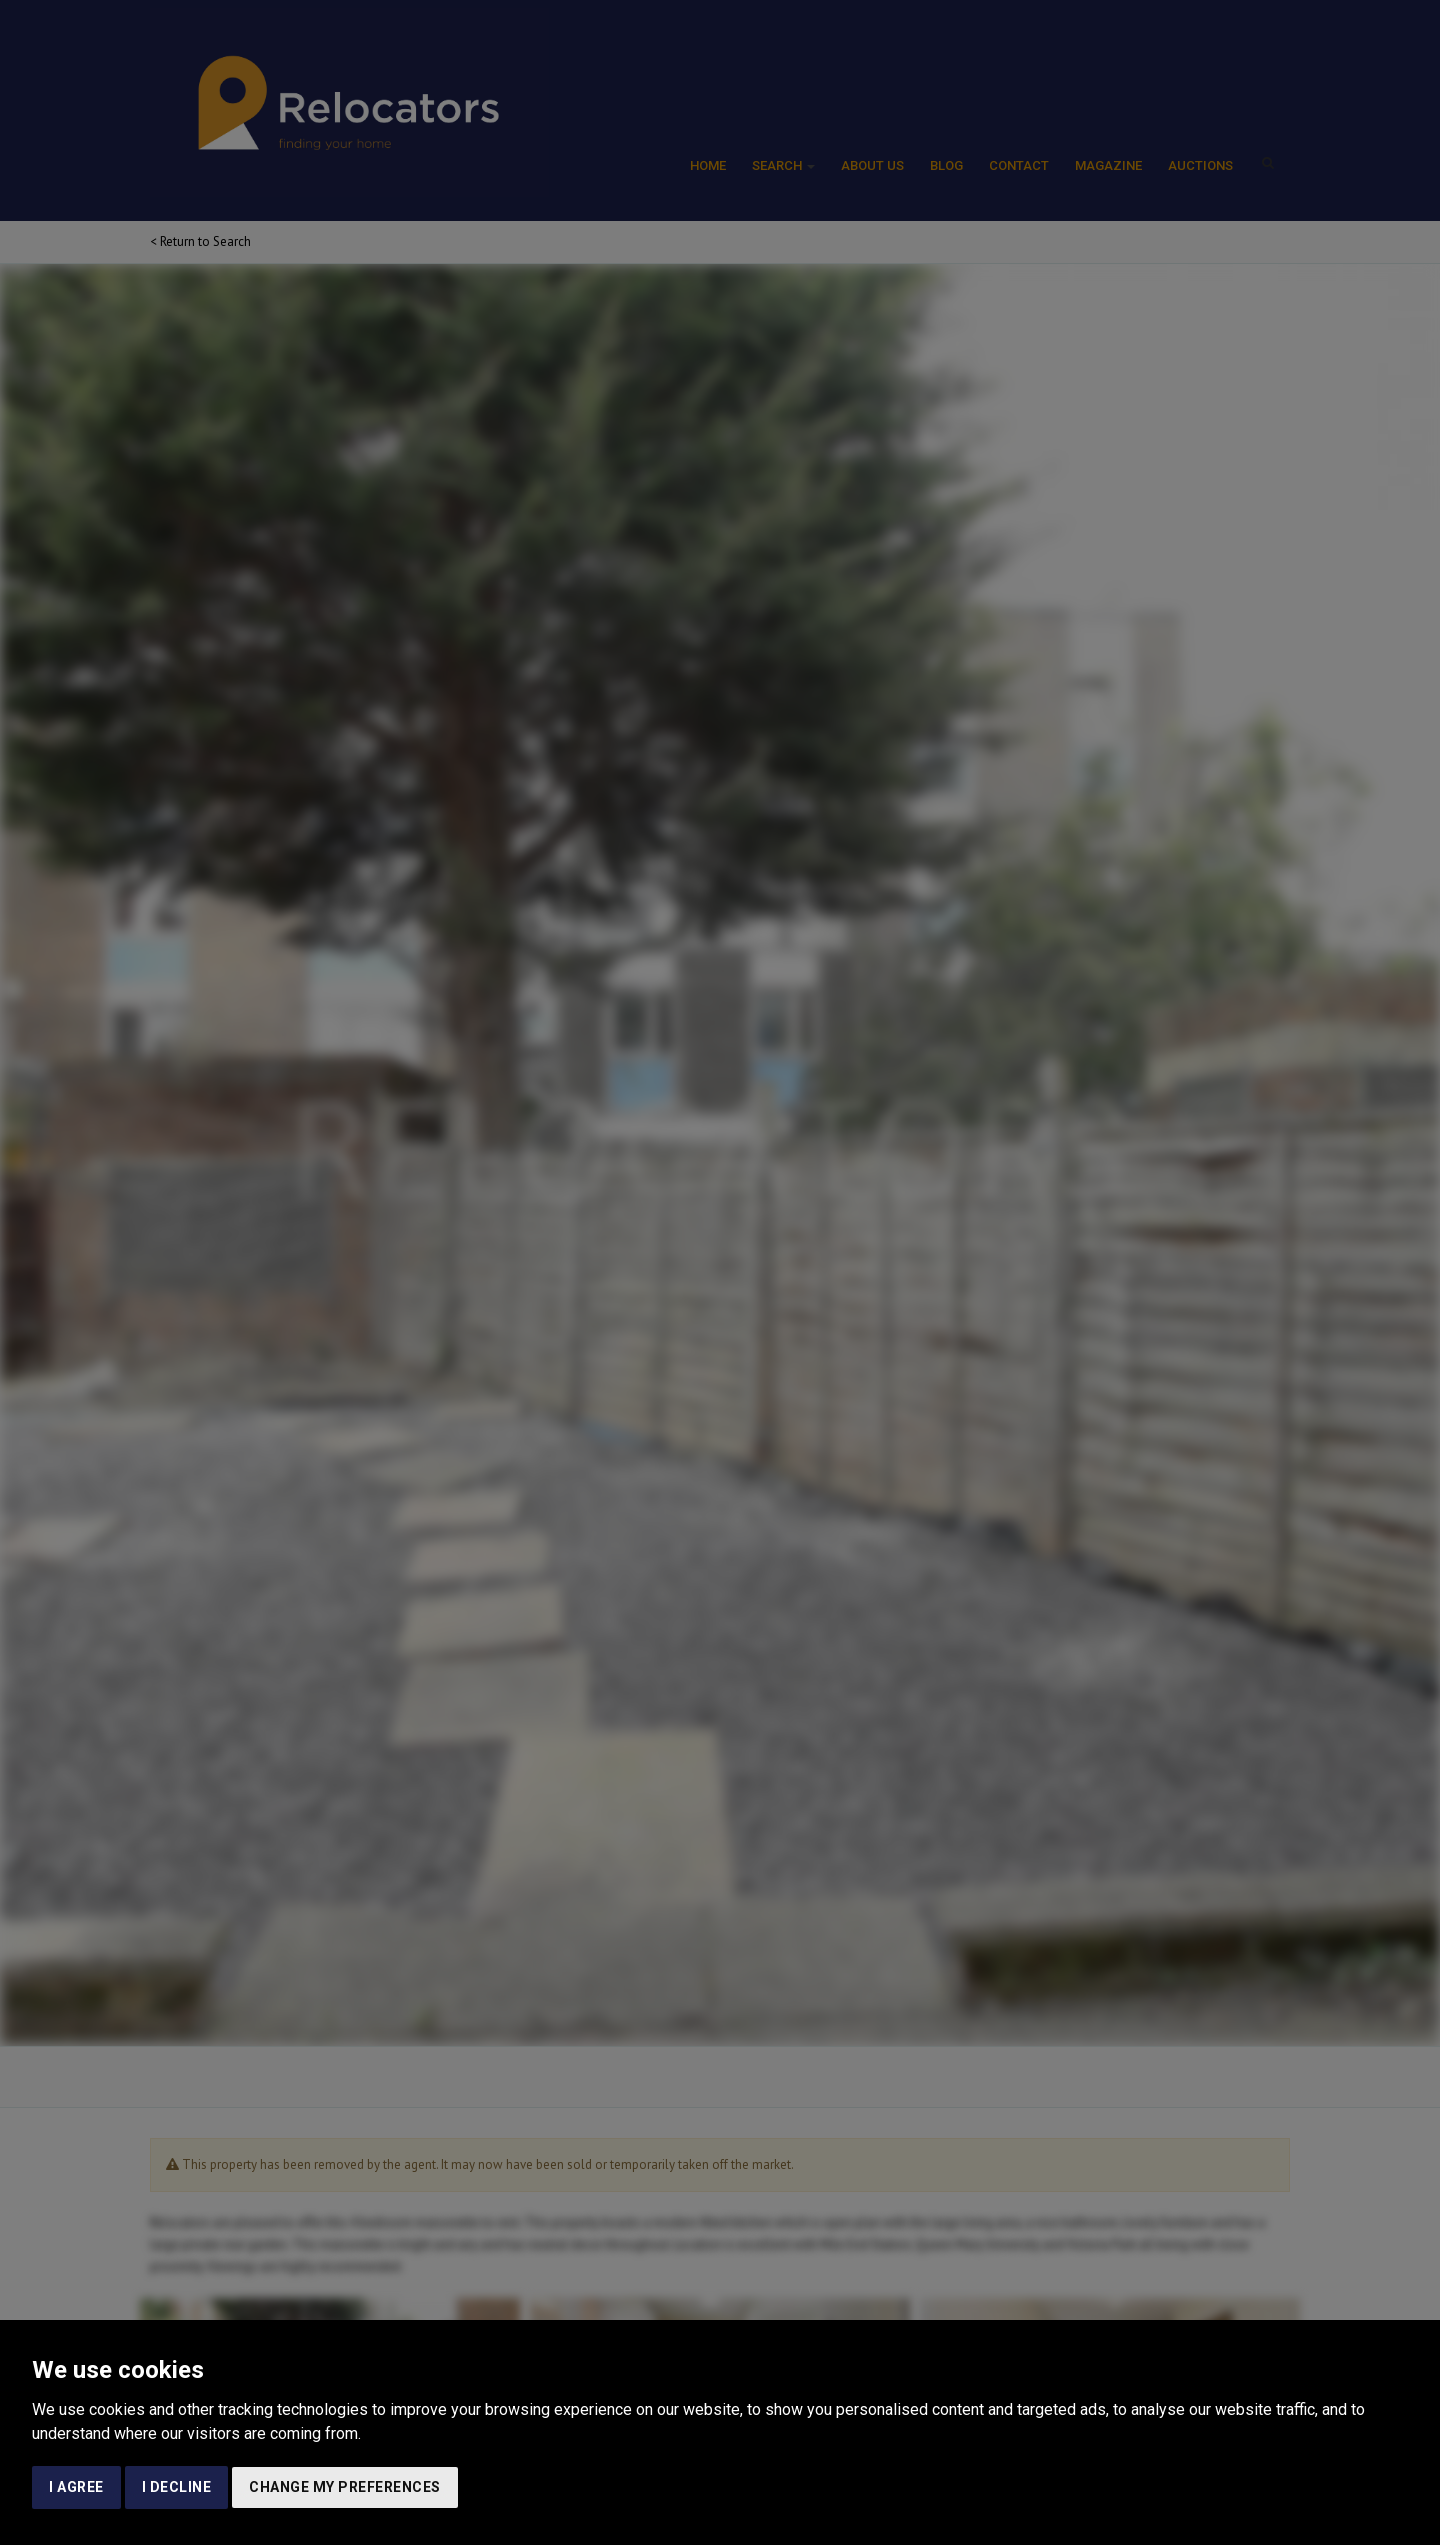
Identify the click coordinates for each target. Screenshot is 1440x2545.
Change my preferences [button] (345, 2487)
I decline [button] (177, 2487)
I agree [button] (76, 2487)
